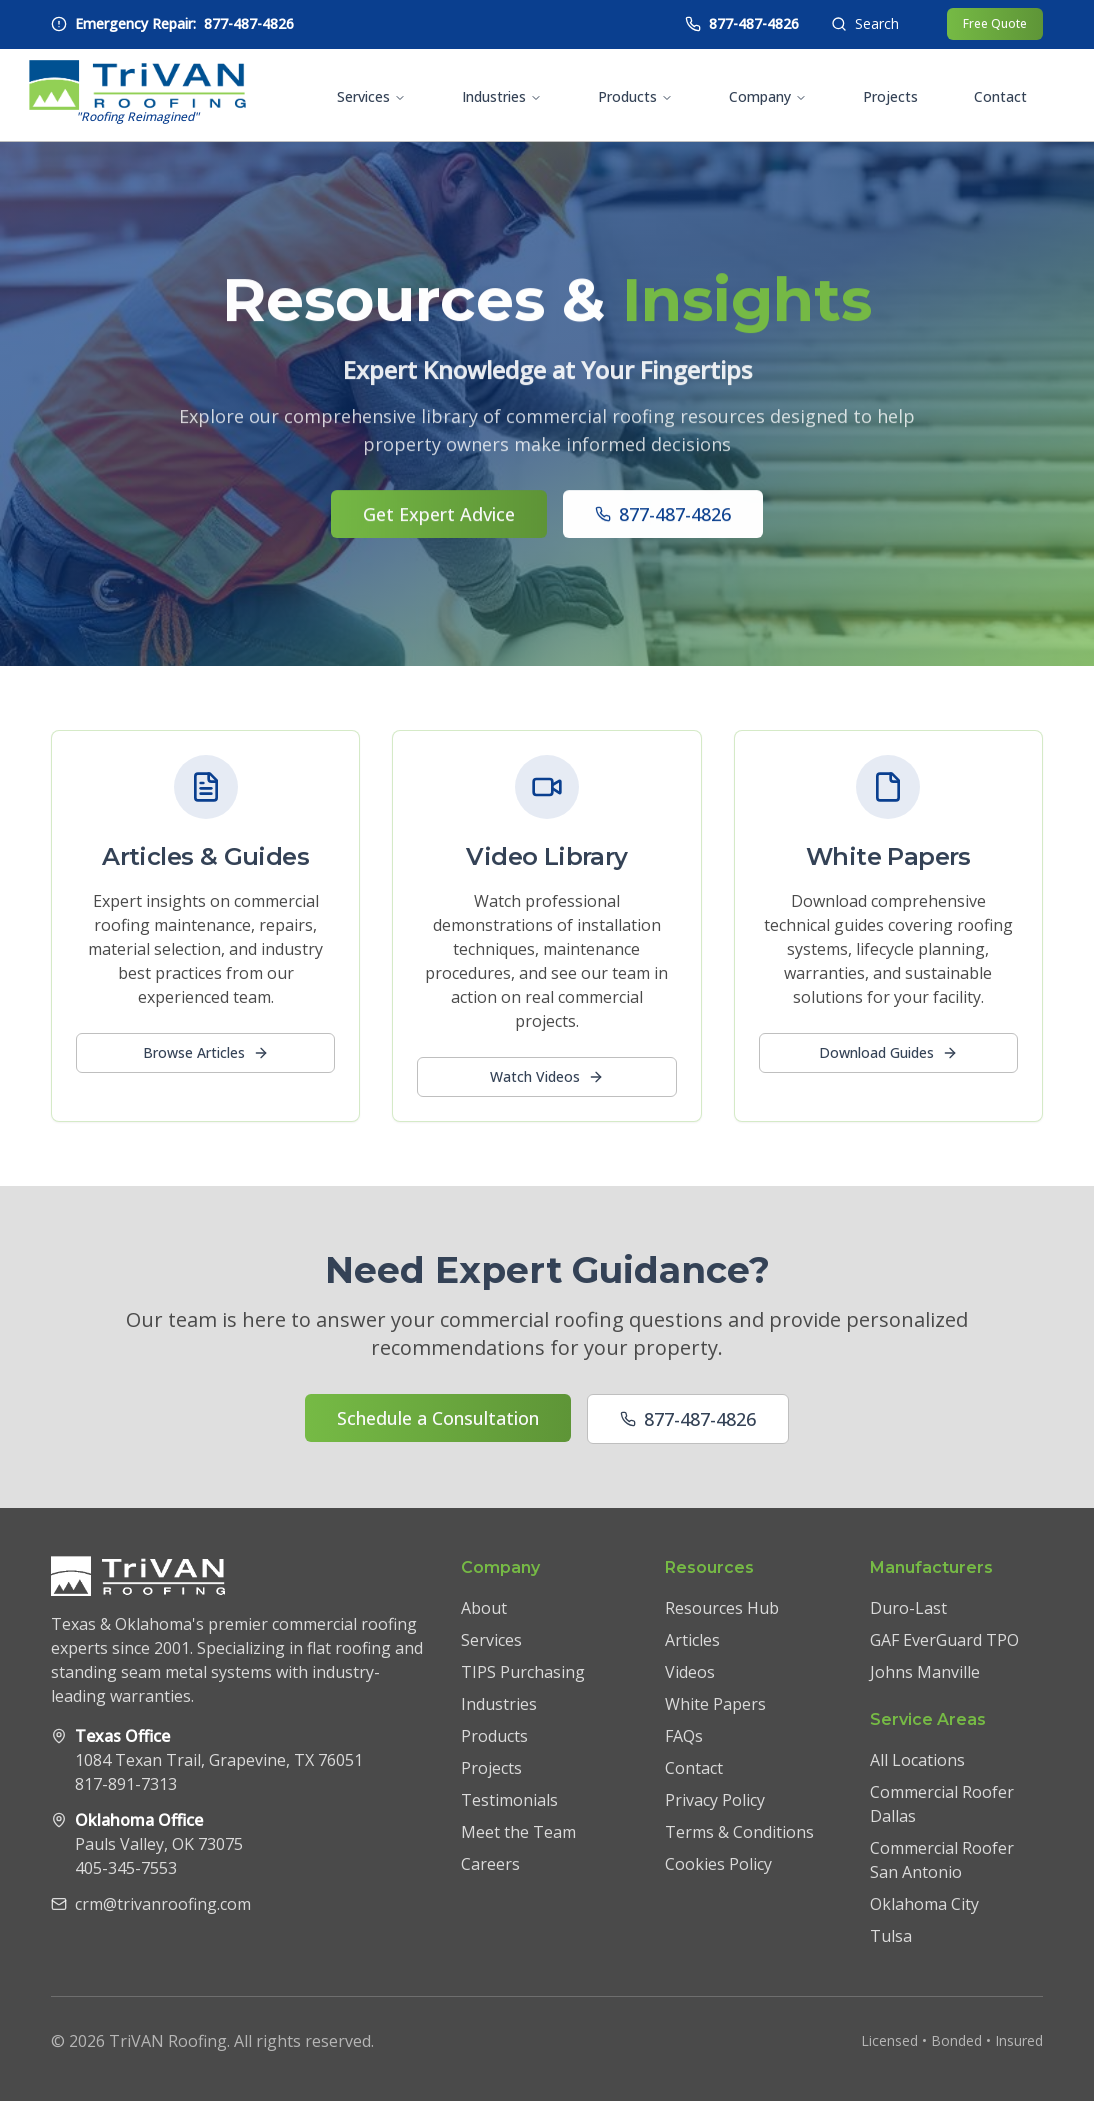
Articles (692, 1640)
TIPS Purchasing (523, 1672)
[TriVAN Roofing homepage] (137, 95)
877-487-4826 (663, 518)
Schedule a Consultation (438, 1418)
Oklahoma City (924, 1904)
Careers (490, 1864)
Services (371, 96)
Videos (690, 1672)
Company (768, 96)
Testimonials (509, 1800)
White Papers (715, 1704)
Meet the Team (518, 1832)
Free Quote (995, 23)
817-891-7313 (126, 1784)
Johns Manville (925, 1672)
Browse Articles (206, 1052)
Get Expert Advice (439, 518)
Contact (1000, 96)
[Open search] (865, 24)
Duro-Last (908, 1608)
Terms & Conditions (739, 1832)
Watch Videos (547, 1076)
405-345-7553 (126, 1868)
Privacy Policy (715, 1800)
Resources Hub (722, 1608)
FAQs (684, 1736)
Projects (890, 96)
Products (635, 96)
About (484, 1608)
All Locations (917, 1760)
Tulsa (891, 1936)
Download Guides (888, 1052)
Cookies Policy (718, 1864)
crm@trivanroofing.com (163, 1904)
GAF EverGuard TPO (944, 1640)
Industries (502, 96)
